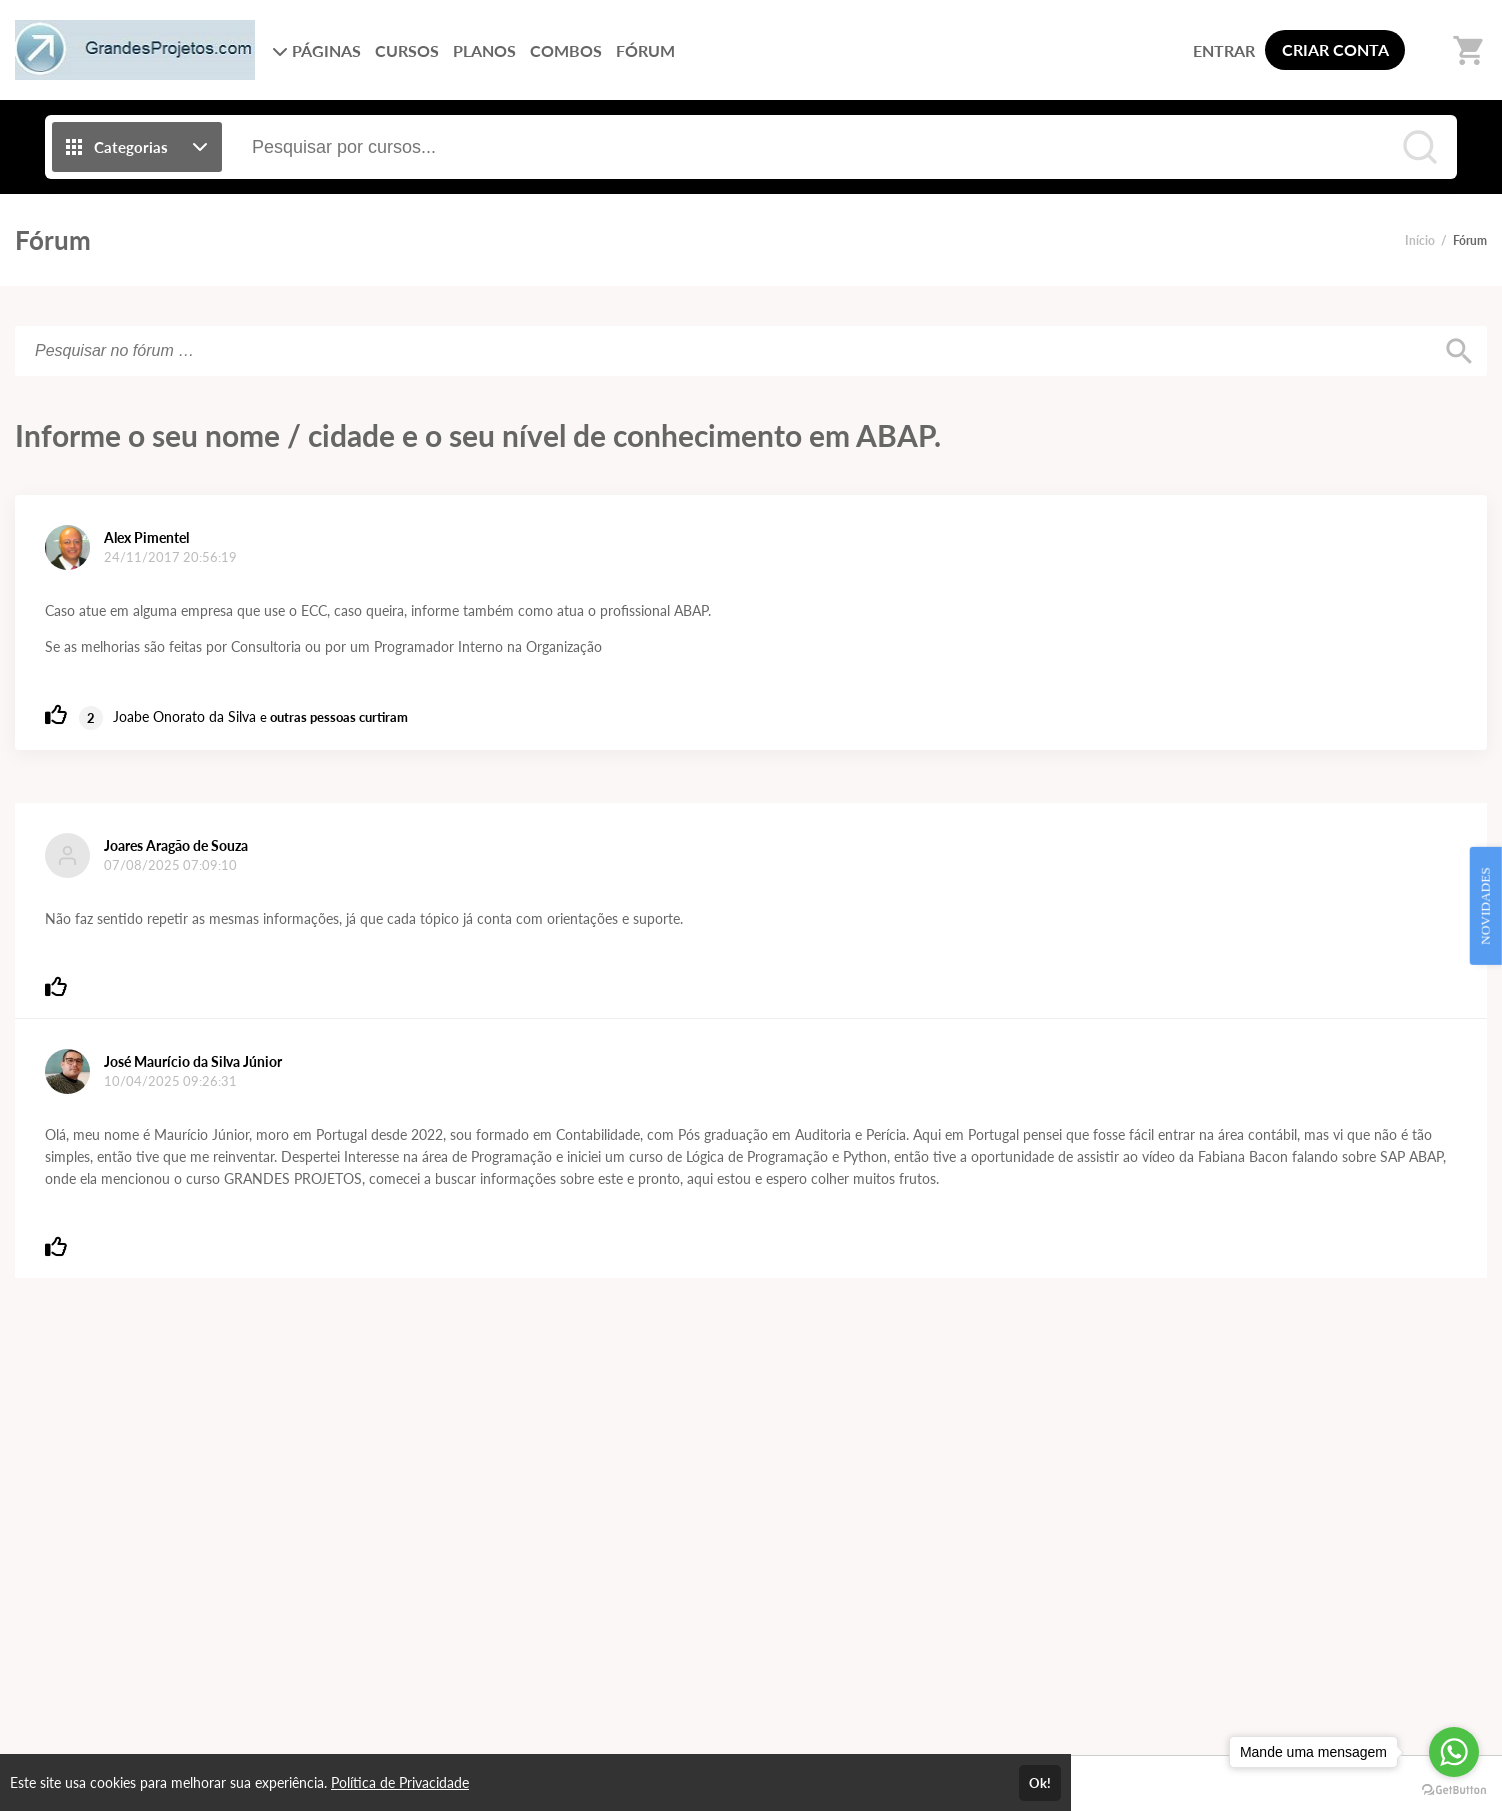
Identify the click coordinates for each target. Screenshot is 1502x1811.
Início (1420, 240)
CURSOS (407, 50)
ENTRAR (1224, 50)
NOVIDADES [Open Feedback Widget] (1485, 906)
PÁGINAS (316, 50)
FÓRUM (645, 50)
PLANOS (484, 50)
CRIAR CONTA (1335, 49)
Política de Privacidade (400, 1782)
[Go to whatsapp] (1454, 1752)
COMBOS (566, 50)
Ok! (1040, 1783)
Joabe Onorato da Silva (184, 716)
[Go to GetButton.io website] (1454, 1790)
